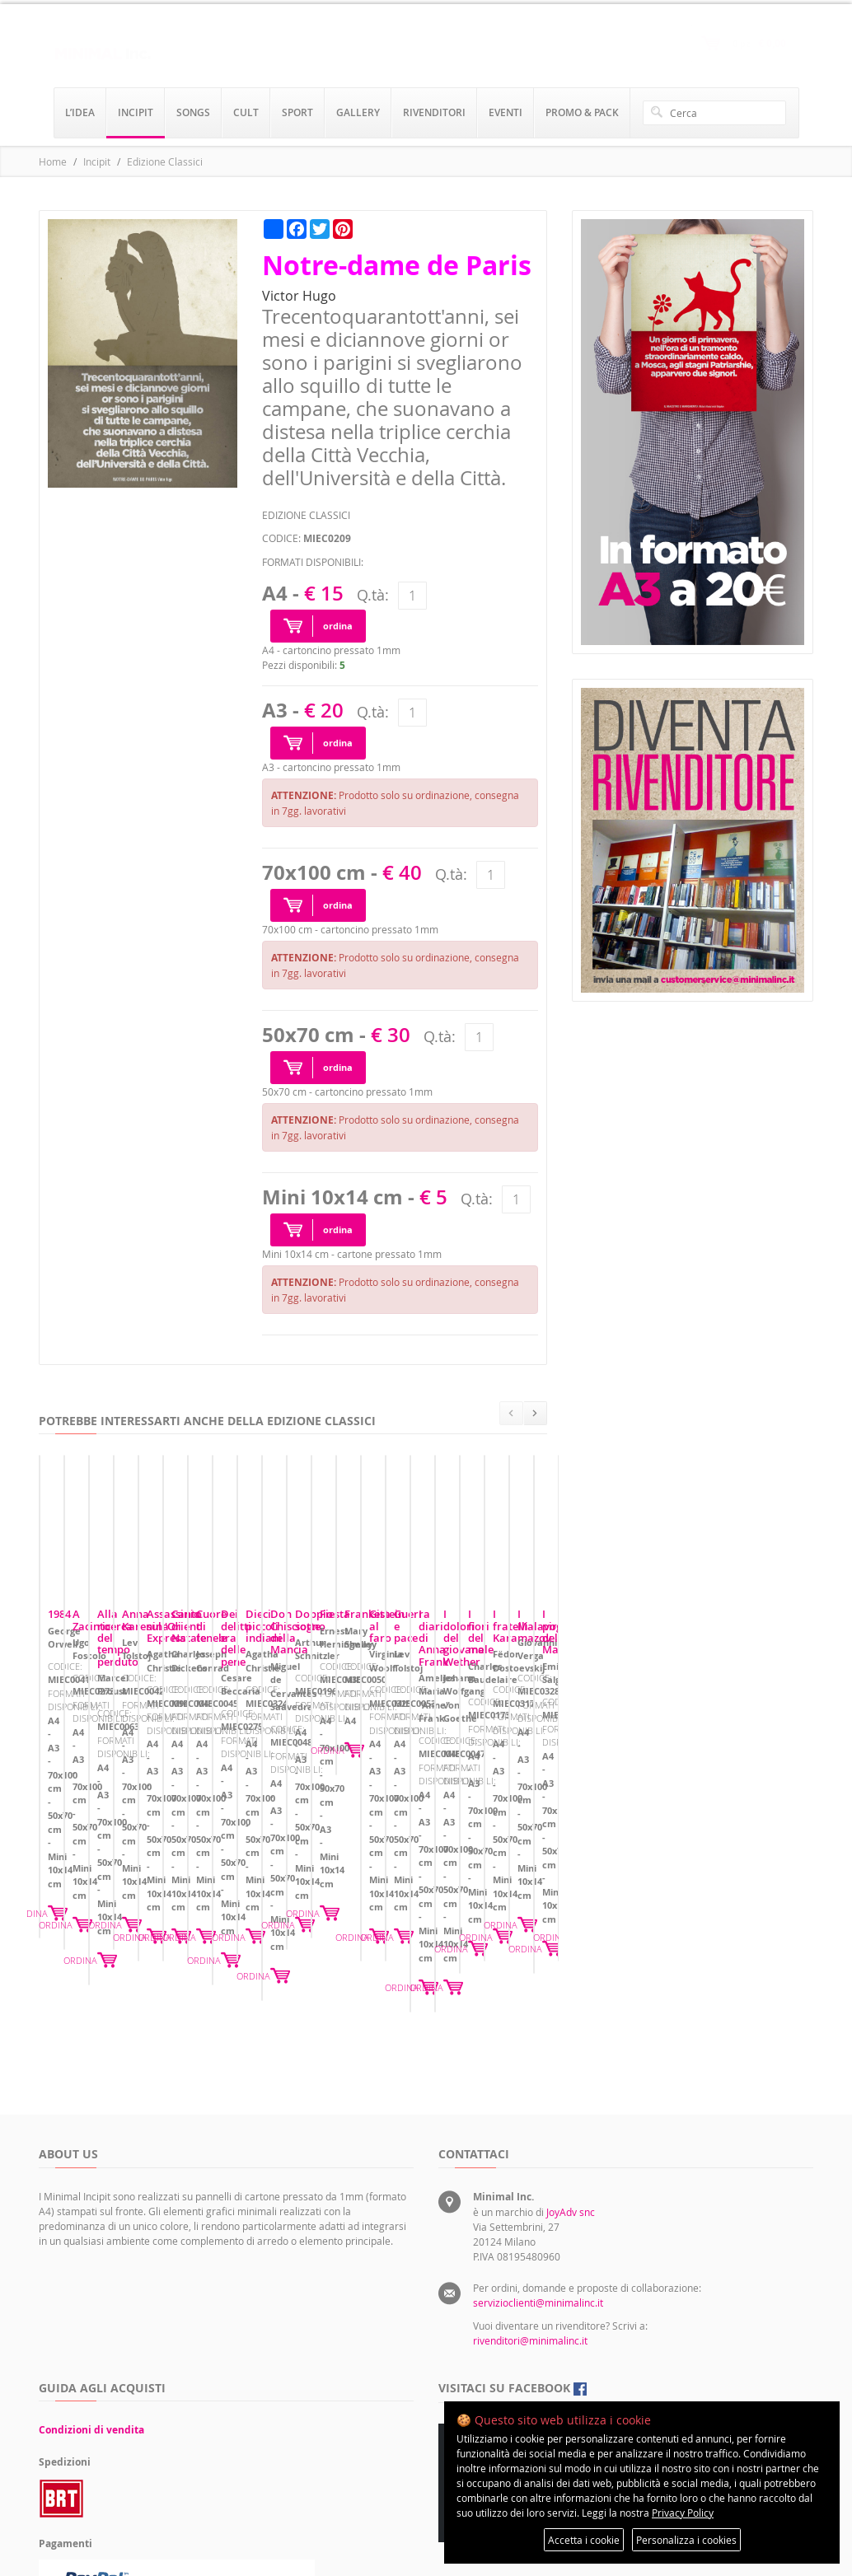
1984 (59, 1770)
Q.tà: (373, 594)
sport (297, 112)
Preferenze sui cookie (637, 2344)
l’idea (80, 112)
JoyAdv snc (570, 2057)
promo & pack (582, 112)
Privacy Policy (683, 2512)
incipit (135, 112)
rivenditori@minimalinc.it (530, 2185)
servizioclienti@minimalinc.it (538, 2147)
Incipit (96, 161)
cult (246, 112)
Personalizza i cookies (686, 2539)
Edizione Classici (165, 161)
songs (193, 112)
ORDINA (254, 1866)
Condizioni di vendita (91, 2275)
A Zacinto (338, 1770)
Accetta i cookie (584, 2539)
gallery (358, 112)
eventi (505, 112)
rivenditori (434, 112)
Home (53, 161)
